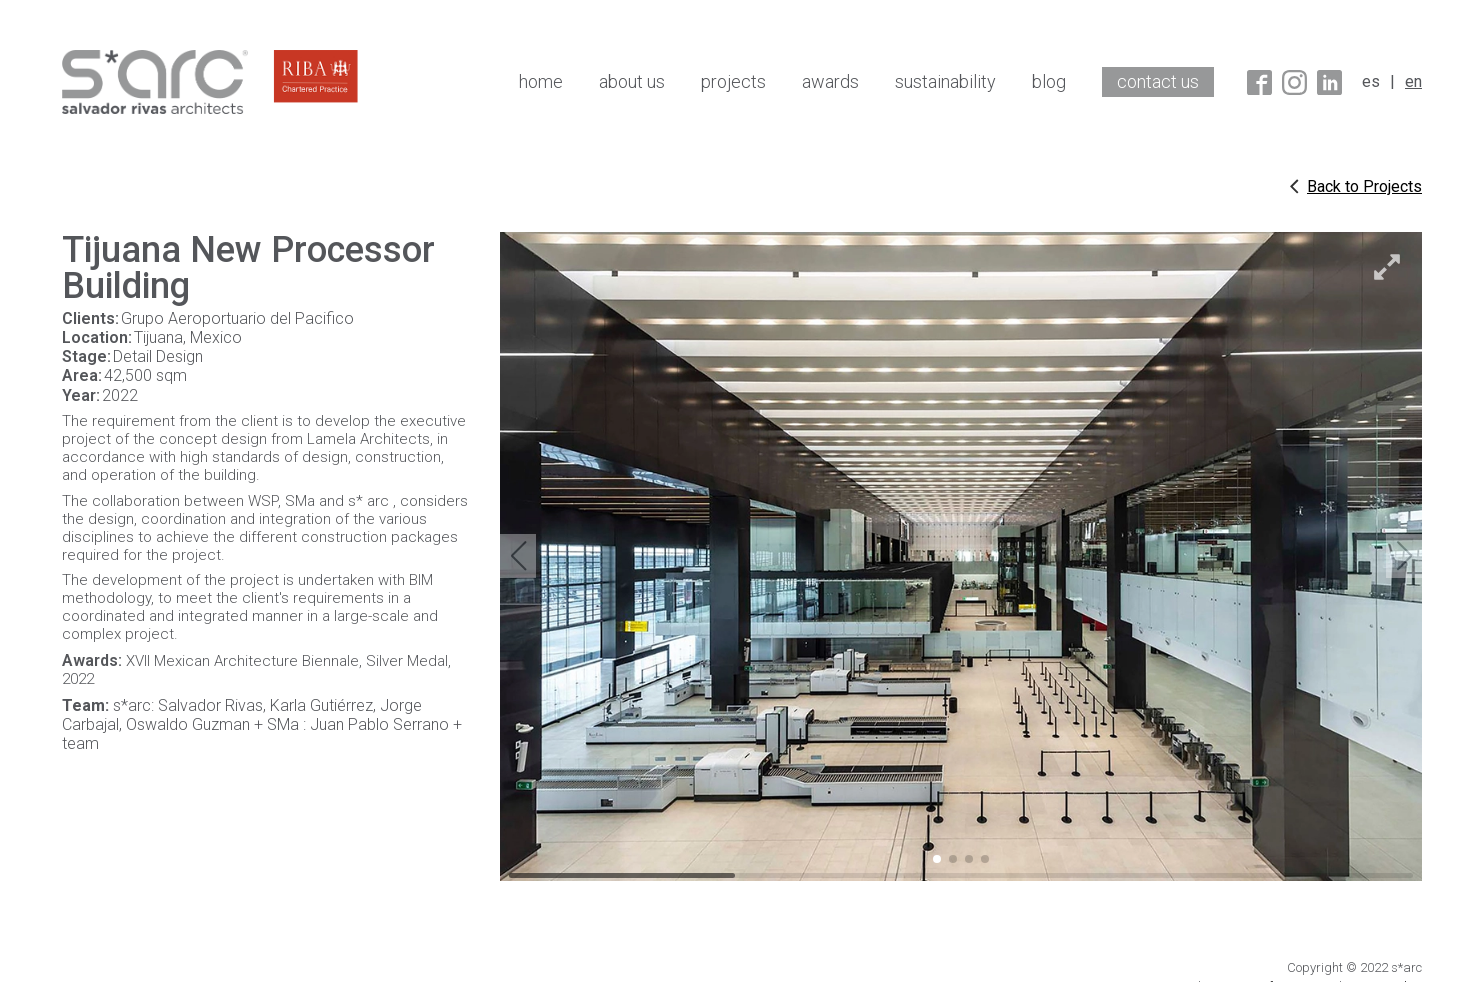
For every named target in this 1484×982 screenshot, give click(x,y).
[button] (1404, 556)
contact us (1158, 81)
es (1371, 81)
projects (733, 81)
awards (830, 81)
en (1413, 81)
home (541, 81)
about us (632, 81)
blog (1049, 81)
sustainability (945, 81)
